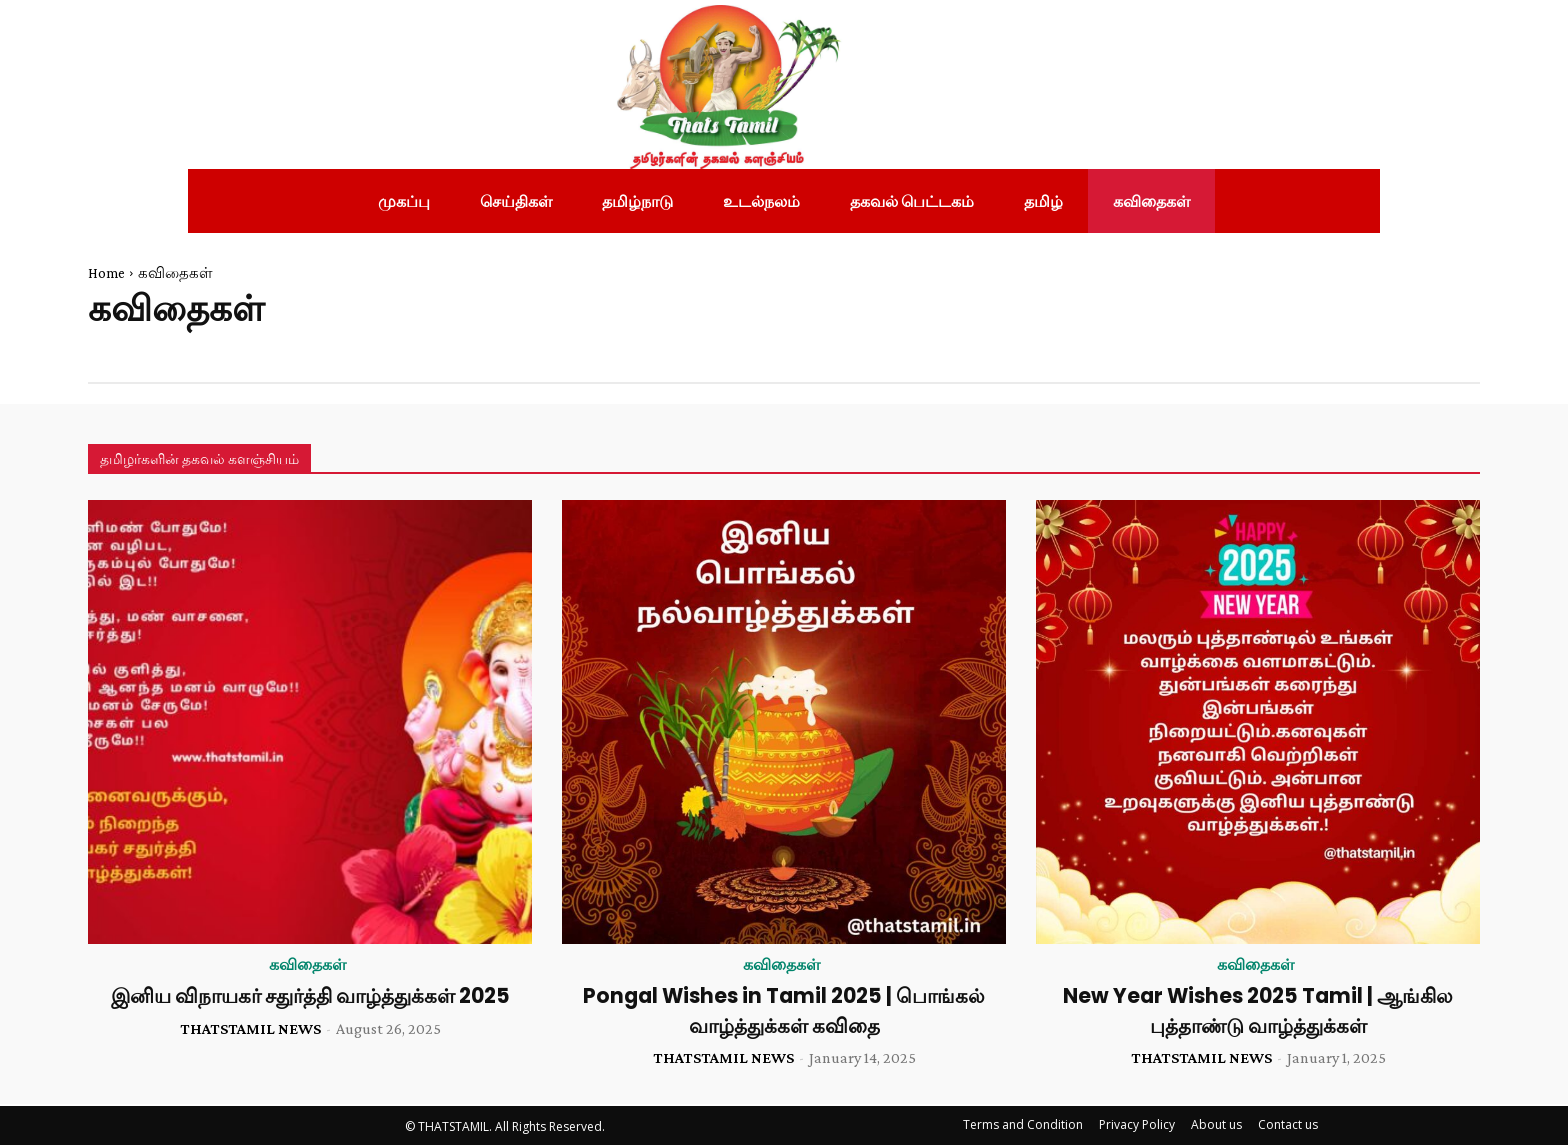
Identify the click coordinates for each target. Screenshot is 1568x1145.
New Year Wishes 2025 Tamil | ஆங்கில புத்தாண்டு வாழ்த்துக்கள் (1258, 1010)
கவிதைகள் (307, 965)
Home (106, 273)
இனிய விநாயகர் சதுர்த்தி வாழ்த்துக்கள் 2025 (310, 995)
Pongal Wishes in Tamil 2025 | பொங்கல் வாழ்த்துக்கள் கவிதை (784, 1010)
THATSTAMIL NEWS (250, 1028)
